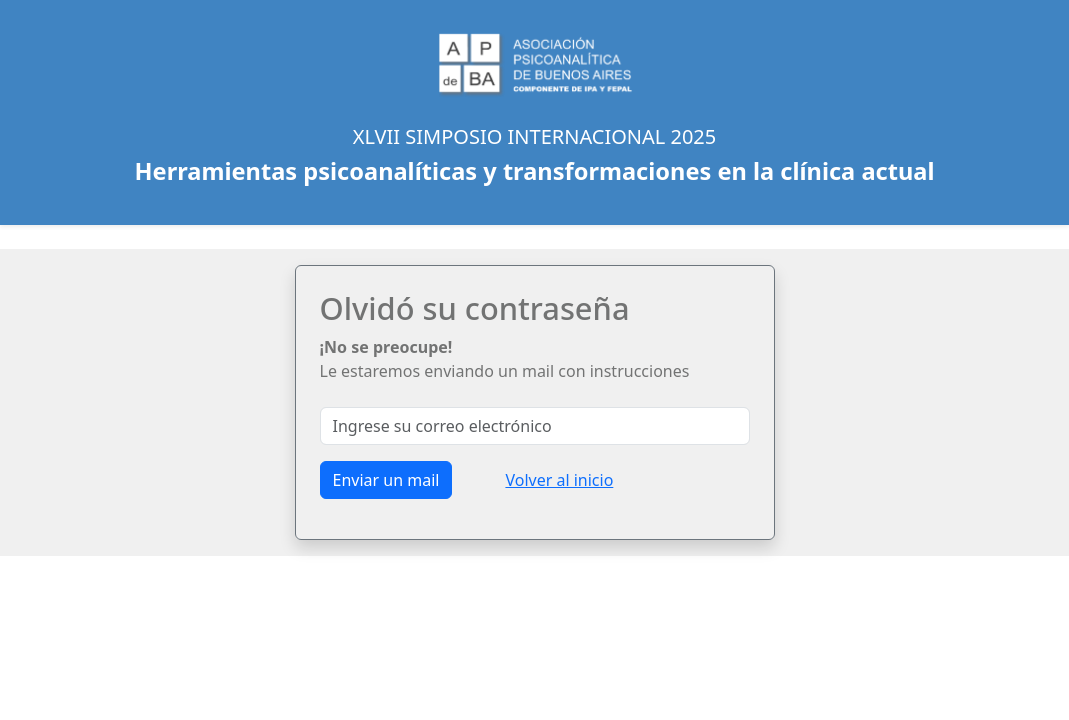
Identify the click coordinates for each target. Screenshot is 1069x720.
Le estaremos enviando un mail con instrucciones (505, 359)
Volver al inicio (559, 480)
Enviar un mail (386, 480)
